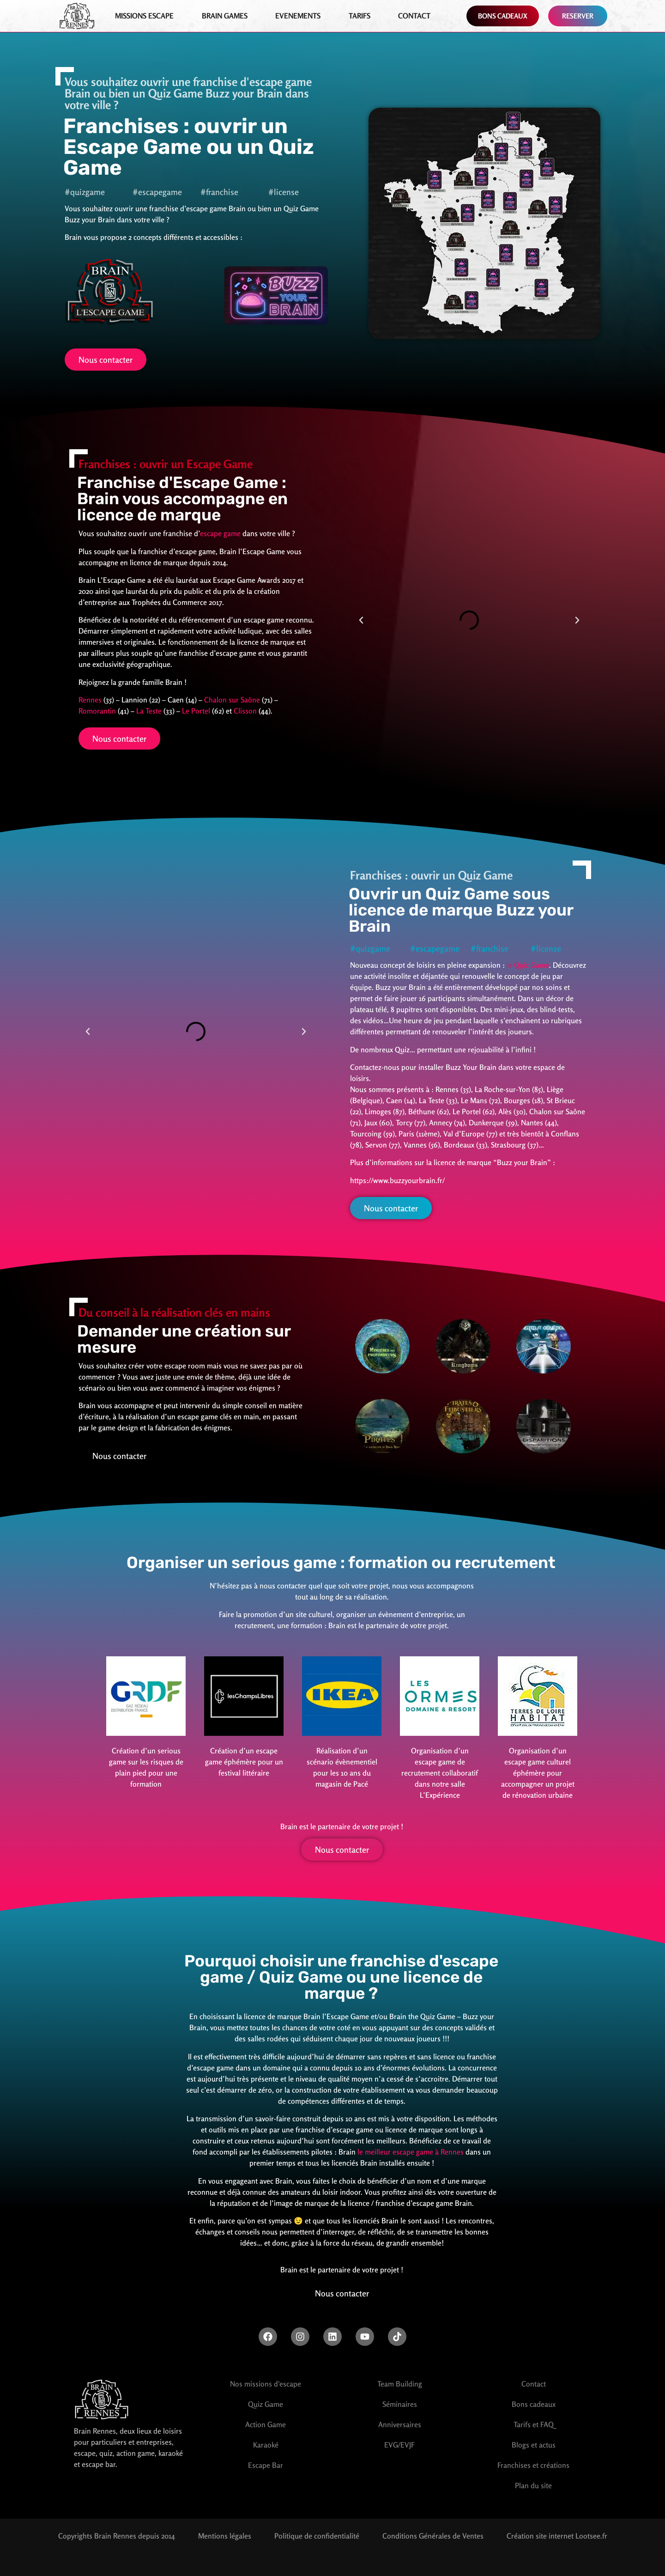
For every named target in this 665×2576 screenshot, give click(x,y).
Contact (414, 15)
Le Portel (196, 710)
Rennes (90, 699)
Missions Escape (144, 15)
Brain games (225, 15)
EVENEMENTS (297, 15)
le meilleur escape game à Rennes (410, 2151)
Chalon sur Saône (232, 699)
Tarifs (359, 15)
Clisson (245, 710)
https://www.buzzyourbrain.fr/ (397, 1180)
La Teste (149, 710)
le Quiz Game (528, 965)
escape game (220, 533)
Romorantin (97, 710)
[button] (361, 620)
